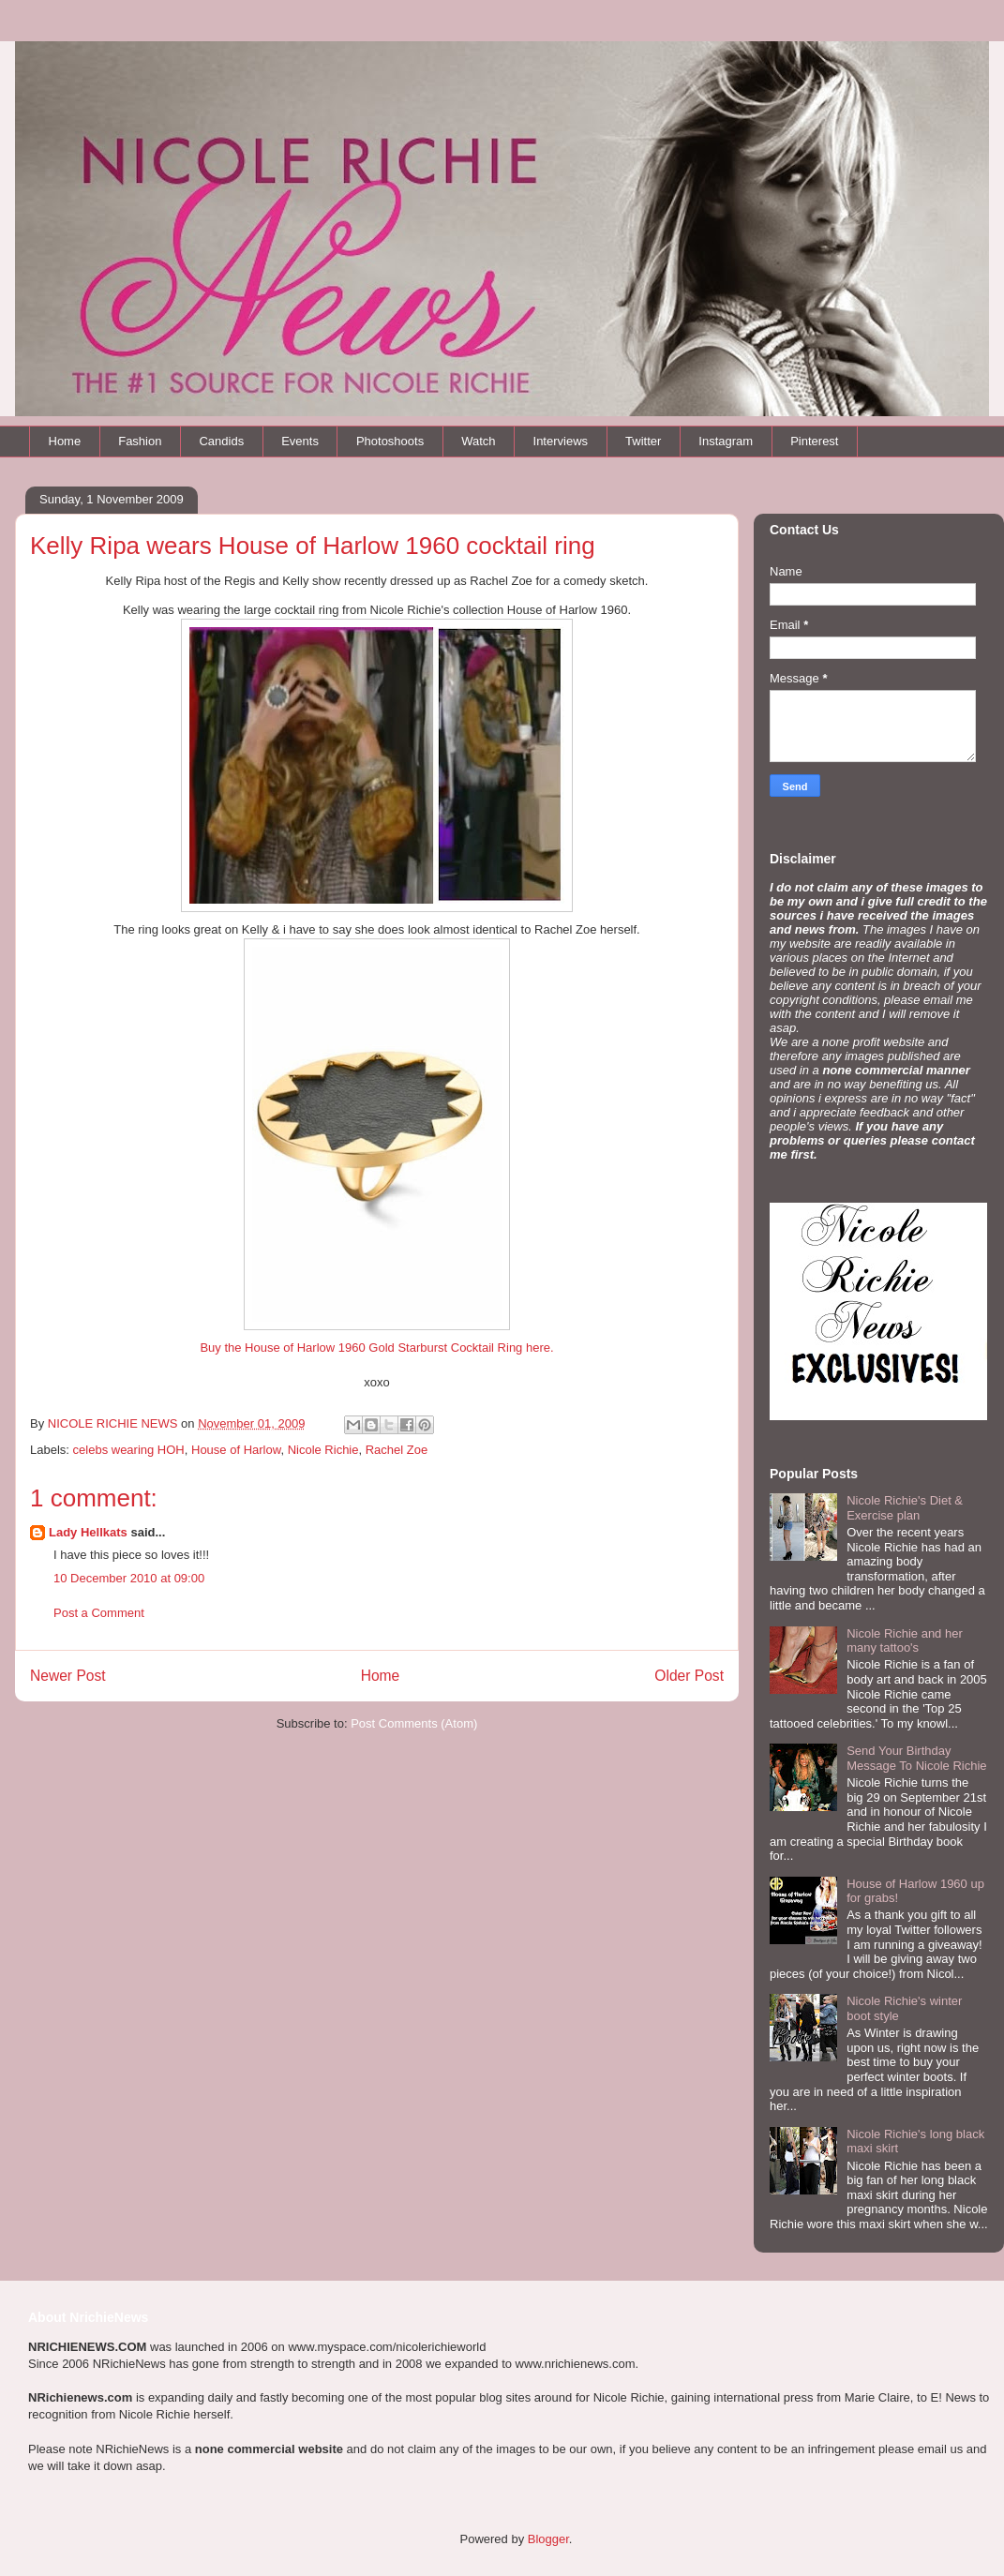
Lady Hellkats (88, 1532)
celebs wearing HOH (129, 1450)
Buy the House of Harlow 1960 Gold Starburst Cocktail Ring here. (376, 1347)
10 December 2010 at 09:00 (128, 1578)
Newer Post (68, 1676)
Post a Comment (98, 1613)
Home (65, 441)
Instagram (725, 441)
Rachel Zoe (396, 1450)
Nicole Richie (323, 1450)
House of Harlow (235, 1450)
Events (300, 441)
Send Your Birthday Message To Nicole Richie (916, 1758)
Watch (478, 441)
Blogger (548, 2539)
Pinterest (814, 441)
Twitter (643, 441)
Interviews (561, 441)
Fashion (139, 441)
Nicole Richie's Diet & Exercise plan (905, 1507)
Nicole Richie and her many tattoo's (905, 1640)
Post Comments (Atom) (414, 1723)
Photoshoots (390, 441)
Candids (221, 441)
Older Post (689, 1676)
